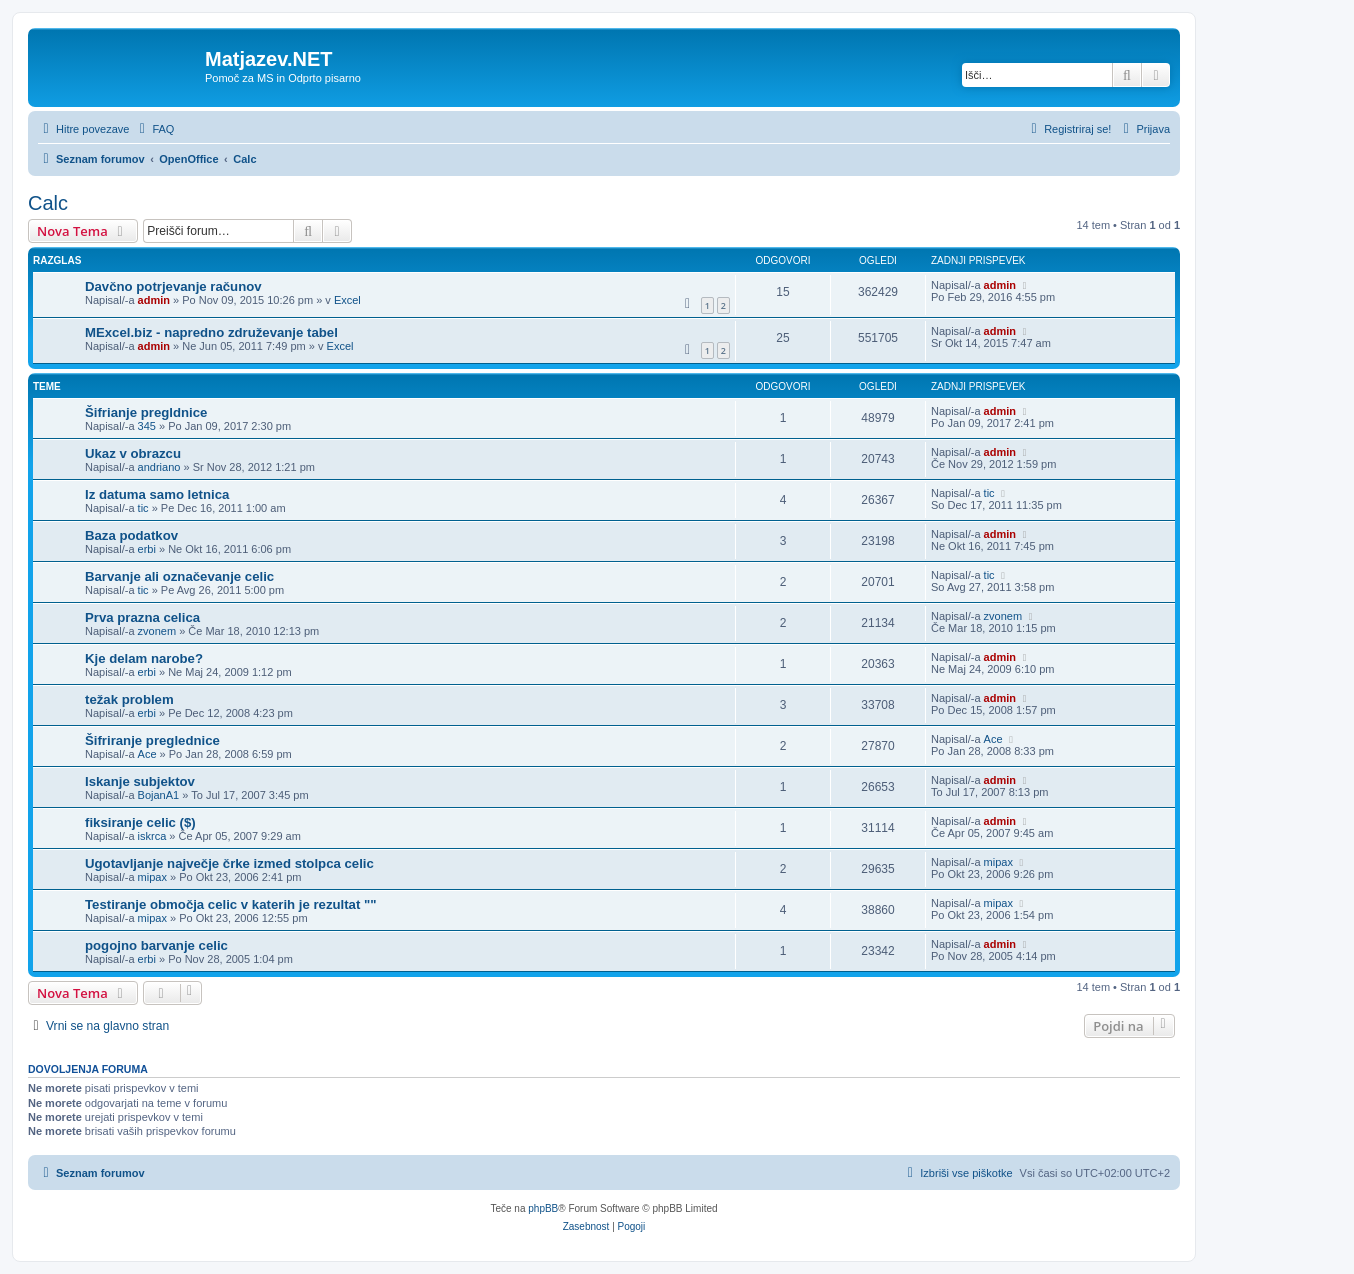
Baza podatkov (131, 535)
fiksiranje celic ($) (140, 822)
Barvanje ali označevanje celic (179, 576)
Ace (147, 754)
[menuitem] (154, 129)
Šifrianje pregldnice (146, 412)
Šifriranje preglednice (152, 740)
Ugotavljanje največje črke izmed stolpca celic (229, 863)
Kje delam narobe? (144, 658)
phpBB (543, 1208)
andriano (159, 467)
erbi (147, 549)
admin (154, 300)
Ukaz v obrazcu (133, 453)
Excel (347, 300)
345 (147, 426)
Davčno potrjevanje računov (173, 286)
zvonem (157, 631)
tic (143, 508)
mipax (152, 877)
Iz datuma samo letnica (157, 494)
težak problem (129, 699)
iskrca (152, 836)
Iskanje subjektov (140, 781)
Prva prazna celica (142, 617)
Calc (48, 203)
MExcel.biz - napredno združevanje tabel (211, 332)
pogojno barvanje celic (156, 945)
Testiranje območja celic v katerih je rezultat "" (231, 904)
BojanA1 (159, 795)
